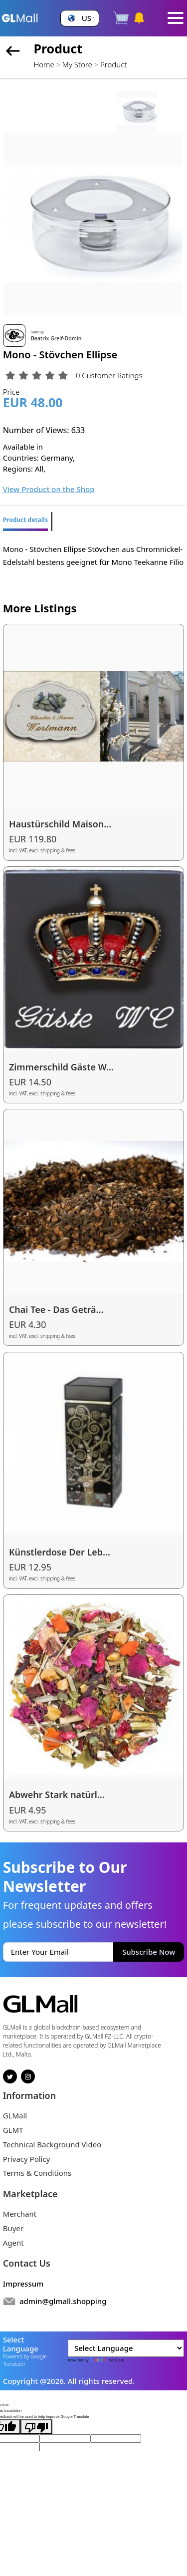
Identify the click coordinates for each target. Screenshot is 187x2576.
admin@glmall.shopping (63, 2301)
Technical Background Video (52, 2144)
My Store (77, 64)
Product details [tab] (25, 519)
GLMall (15, 2115)
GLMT (13, 2130)
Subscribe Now (148, 1952)
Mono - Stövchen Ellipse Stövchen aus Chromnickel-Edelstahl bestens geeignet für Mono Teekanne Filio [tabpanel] (93, 555)
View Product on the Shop (49, 489)
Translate (106, 2359)
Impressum (23, 2284)
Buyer (13, 2228)
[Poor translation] (36, 2426)
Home (43, 64)
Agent (13, 2243)
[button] (79, 18)
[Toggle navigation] (176, 17)
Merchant (20, 2214)
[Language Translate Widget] (126, 2348)
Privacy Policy (26, 2159)
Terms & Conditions (37, 2173)
